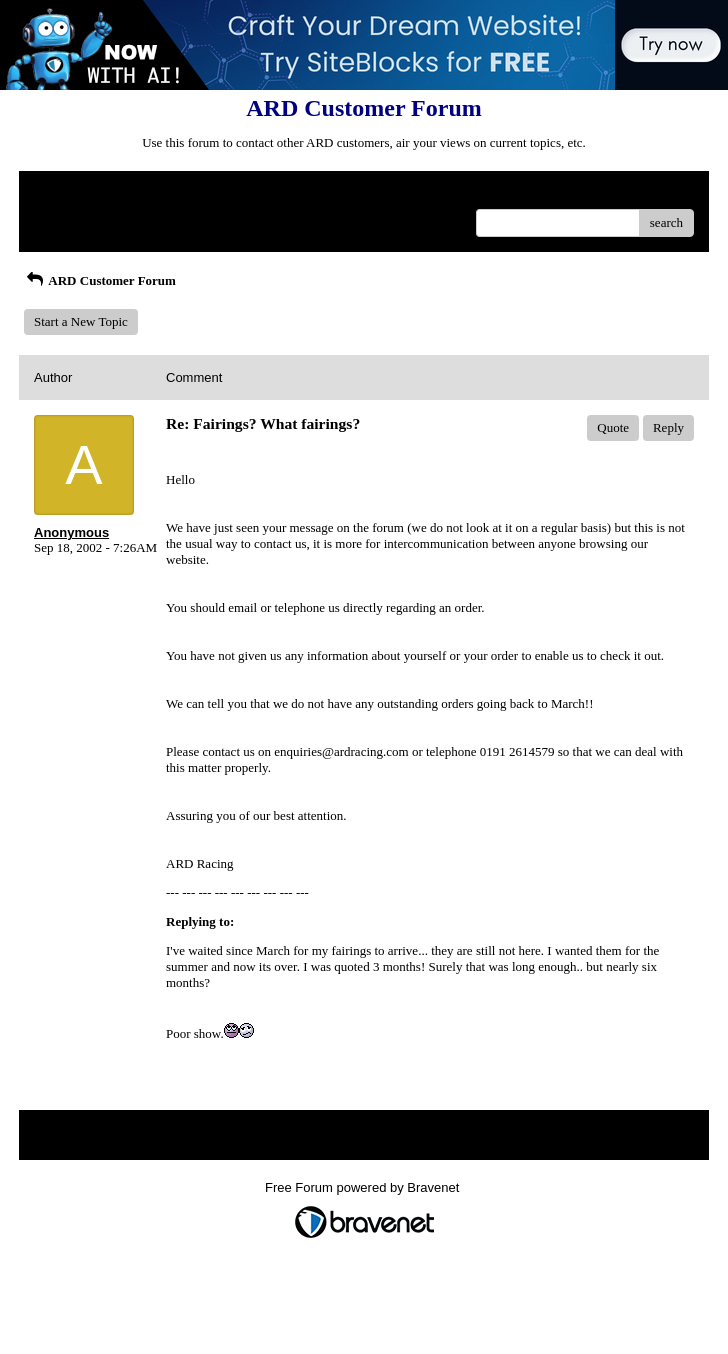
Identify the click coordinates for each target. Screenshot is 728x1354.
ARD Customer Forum (100, 280)
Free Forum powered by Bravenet (364, 1187)
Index (159, 193)
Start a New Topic (81, 321)
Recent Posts (67, 216)
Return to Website (80, 193)
